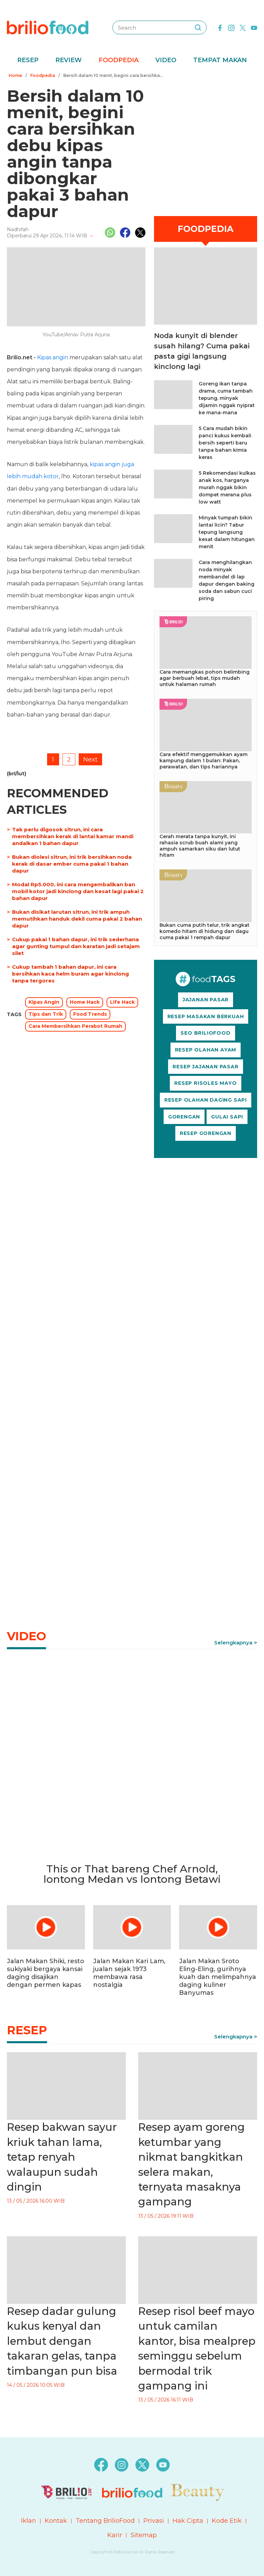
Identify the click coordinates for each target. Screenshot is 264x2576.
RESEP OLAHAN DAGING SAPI (205, 1100)
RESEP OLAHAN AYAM (205, 1050)
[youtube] (254, 27)
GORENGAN (184, 1117)
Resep (27, 60)
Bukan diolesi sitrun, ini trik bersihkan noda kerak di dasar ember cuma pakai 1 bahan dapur (72, 864)
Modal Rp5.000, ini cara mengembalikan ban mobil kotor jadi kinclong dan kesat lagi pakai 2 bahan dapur (78, 891)
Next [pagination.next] (90, 759)
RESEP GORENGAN (205, 1133)
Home (15, 75)
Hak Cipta (188, 2520)
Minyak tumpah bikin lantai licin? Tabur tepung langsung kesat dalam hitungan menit (227, 532)
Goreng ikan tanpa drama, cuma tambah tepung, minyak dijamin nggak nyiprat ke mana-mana (227, 398)
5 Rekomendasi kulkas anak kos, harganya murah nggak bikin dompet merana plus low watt (227, 487)
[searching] (198, 27)
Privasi (153, 2520)
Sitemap (144, 2535)
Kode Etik (227, 2520)
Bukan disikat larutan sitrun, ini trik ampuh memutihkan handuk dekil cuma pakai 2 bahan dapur (77, 919)
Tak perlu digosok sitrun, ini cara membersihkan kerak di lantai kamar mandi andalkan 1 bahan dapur (72, 836)
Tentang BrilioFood (105, 2520)
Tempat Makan (220, 60)
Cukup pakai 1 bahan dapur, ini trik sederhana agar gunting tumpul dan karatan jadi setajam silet (76, 946)
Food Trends (90, 1014)
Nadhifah (18, 229)
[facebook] (220, 27)
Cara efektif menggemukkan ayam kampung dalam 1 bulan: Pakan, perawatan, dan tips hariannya (204, 760)
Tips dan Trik (46, 1014)
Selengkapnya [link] (233, 1642)
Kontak (56, 2520)
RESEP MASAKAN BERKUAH (205, 1016)
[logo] (47, 27)
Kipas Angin (44, 1002)
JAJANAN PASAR (206, 1000)
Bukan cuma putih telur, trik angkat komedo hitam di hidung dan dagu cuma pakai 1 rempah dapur (205, 931)
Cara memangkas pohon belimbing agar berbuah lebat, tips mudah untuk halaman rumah (205, 678)
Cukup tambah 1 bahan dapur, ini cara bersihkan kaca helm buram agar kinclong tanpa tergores (70, 974)
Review (68, 60)
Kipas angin (52, 357)
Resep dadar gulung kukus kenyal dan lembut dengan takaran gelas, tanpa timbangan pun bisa (62, 2341)
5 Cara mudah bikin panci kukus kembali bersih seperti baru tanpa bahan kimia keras (225, 442)
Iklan (28, 2520)
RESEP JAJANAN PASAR (205, 1067)
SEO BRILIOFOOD (205, 1033)
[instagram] (231, 27)
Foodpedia (119, 60)
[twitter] (243, 27)
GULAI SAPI (227, 1117)
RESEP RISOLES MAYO (205, 1083)
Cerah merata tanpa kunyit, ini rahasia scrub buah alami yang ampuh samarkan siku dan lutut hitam (200, 845)
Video (165, 60)
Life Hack (122, 1002)
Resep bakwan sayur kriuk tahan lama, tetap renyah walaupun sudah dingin (62, 2157)
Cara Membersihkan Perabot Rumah (75, 1026)
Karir (114, 2535)
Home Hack (85, 1002)
